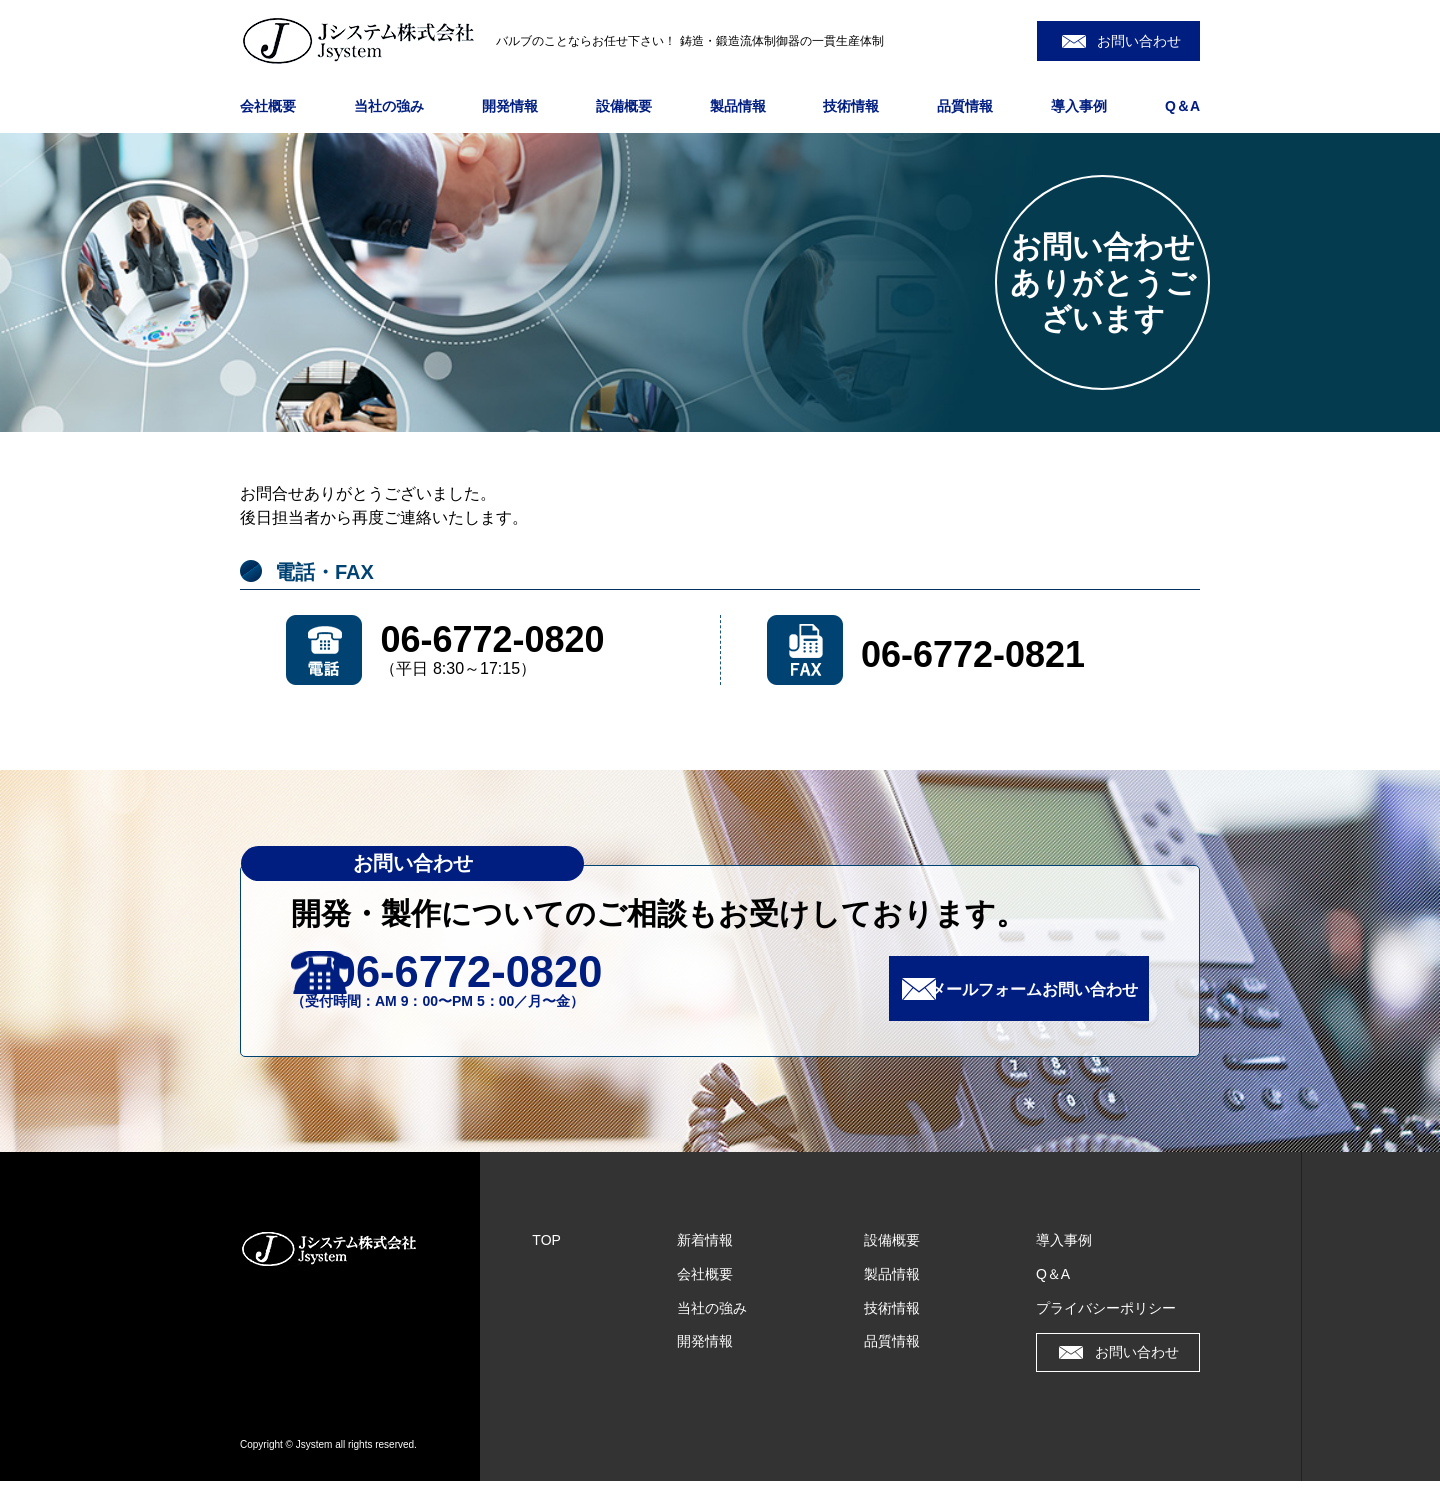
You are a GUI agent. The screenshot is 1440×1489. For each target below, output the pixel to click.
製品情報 (738, 106)
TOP (546, 1249)
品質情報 (965, 106)
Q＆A (1182, 106)
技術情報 (851, 106)
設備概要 (624, 106)
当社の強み (389, 106)
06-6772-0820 (492, 639)
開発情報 (510, 106)
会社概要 (268, 106)
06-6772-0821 (973, 654)
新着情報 (705, 1249)
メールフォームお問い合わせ (1012, 993)
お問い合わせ (1139, 41)
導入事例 (1079, 106)
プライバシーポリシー (1106, 1316)
